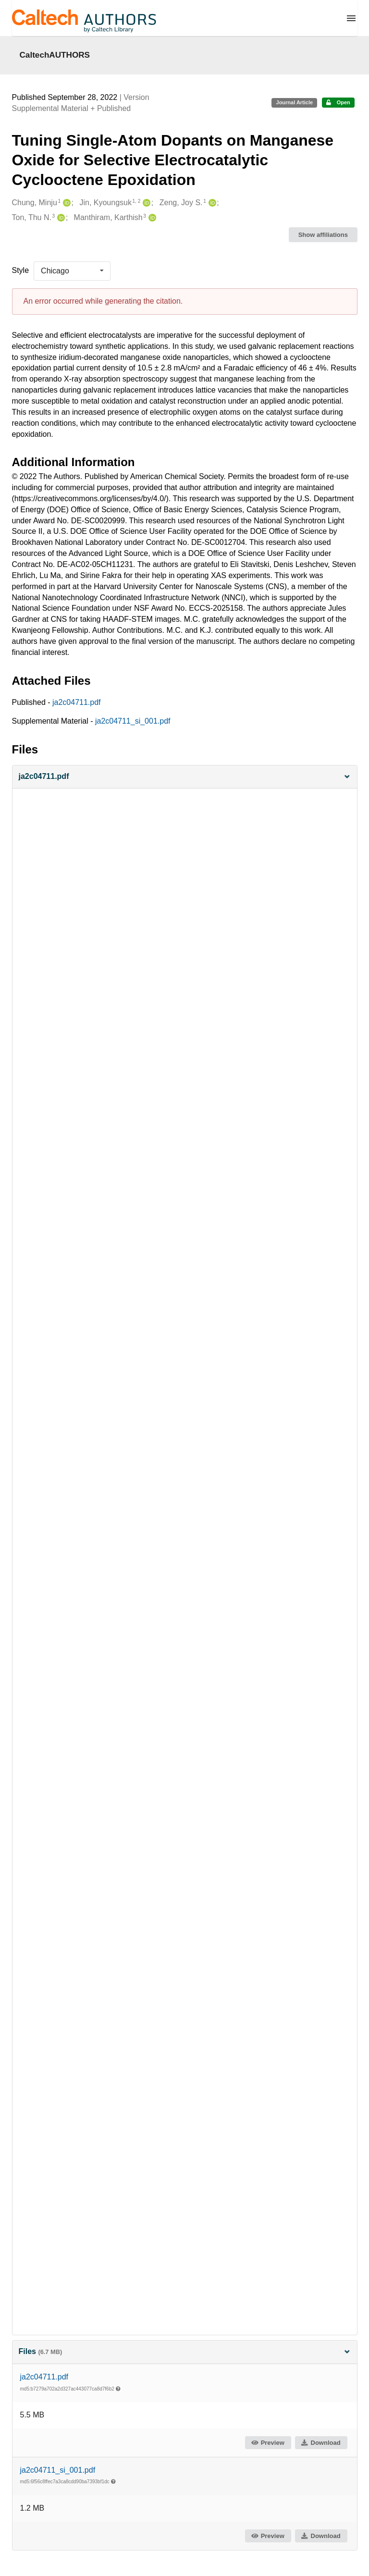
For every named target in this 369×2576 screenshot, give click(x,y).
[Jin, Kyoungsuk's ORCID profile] (145, 203)
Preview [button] (267, 2442)
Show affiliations (323, 234)
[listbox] (72, 271)
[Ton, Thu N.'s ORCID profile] (60, 217)
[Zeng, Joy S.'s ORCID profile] (211, 203)
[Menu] (351, 18)
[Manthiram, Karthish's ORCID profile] (151, 217)
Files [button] (185, 2351)
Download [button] (320, 2442)
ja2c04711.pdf (76, 702)
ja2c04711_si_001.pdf (133, 721)
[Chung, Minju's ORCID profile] (66, 203)
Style (20, 270)
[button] (185, 777)
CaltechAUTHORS (55, 55)
